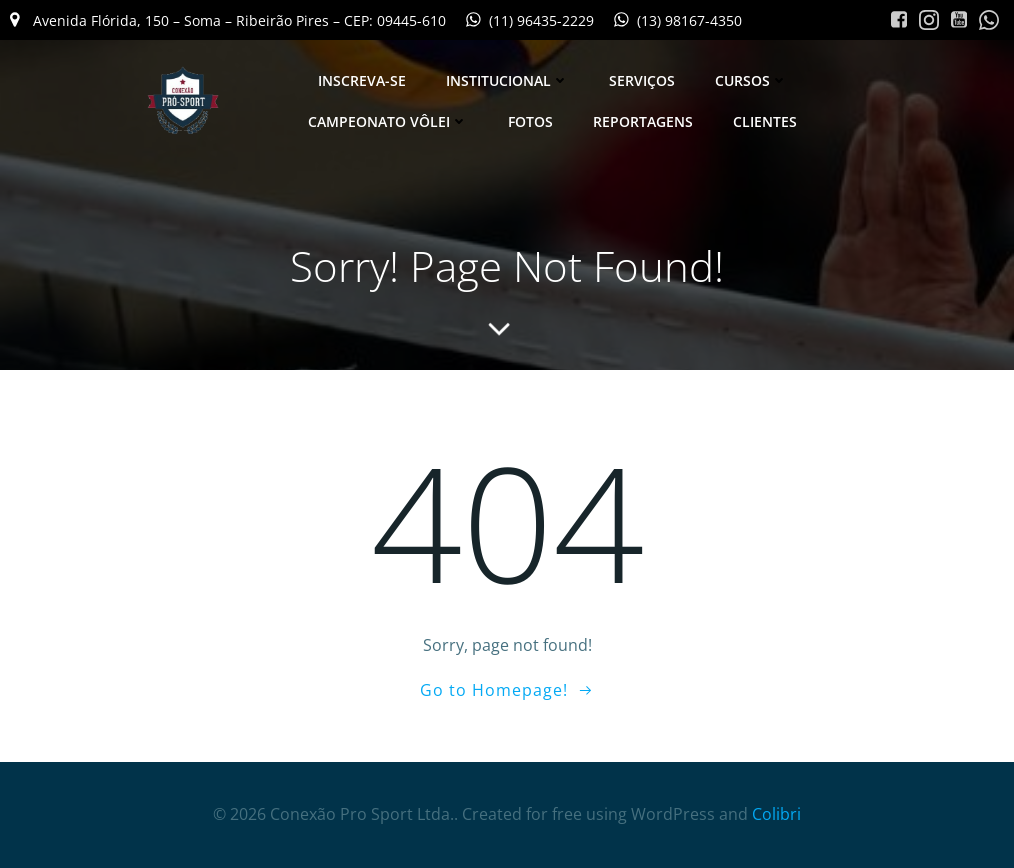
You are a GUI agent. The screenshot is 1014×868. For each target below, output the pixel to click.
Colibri (776, 814)
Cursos (751, 80)
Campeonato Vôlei (388, 121)
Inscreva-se (362, 80)
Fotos (530, 121)
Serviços (642, 80)
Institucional (507, 80)
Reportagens (643, 121)
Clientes (765, 121)
